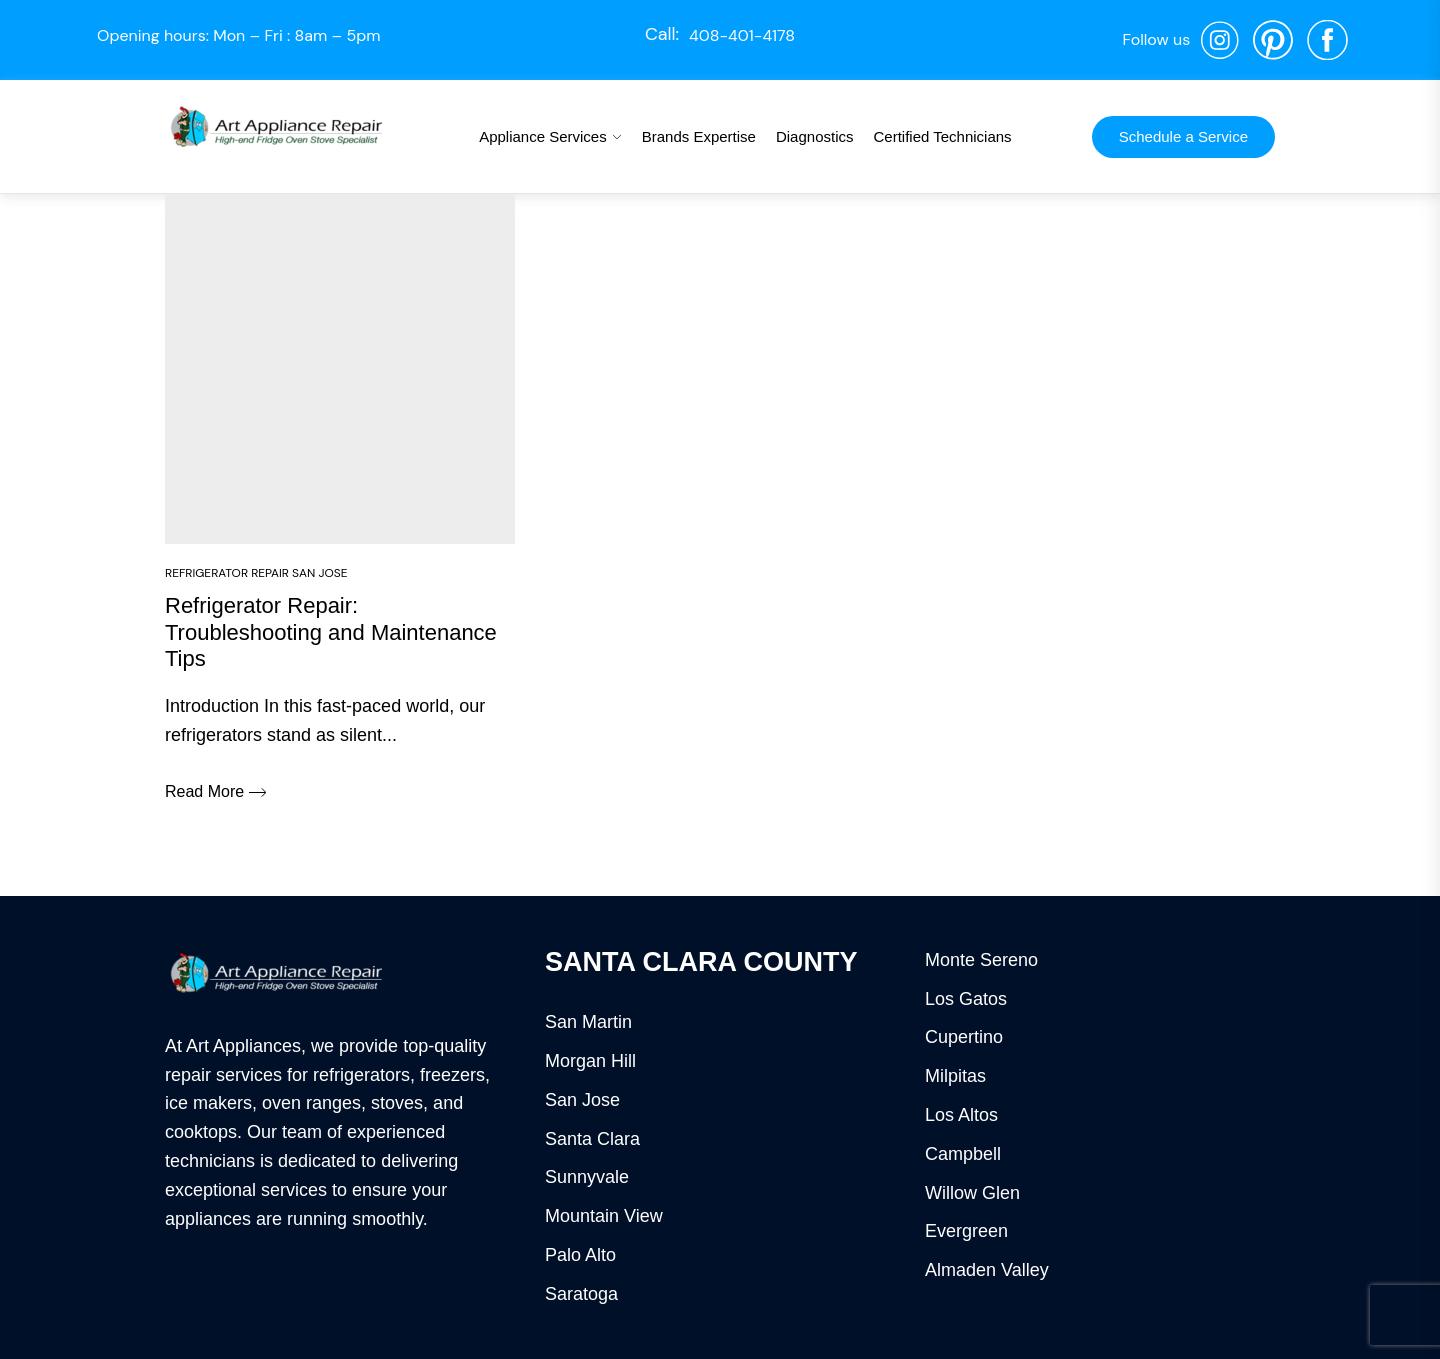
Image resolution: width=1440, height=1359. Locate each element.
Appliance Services (543, 136)
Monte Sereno (981, 960)
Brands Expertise (699, 136)
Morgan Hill (590, 1061)
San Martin (588, 1022)
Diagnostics (815, 136)
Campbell (963, 1154)
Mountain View (604, 1216)
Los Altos (961, 1115)
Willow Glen (972, 1193)
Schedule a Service (1183, 136)
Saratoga (581, 1294)
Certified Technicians (942, 136)
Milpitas (955, 1076)
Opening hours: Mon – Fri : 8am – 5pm (239, 35)
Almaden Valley (987, 1270)
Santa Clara (592, 1139)
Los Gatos (966, 999)
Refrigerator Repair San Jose (256, 573)
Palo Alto (580, 1255)
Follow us (1156, 39)
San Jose (582, 1100)
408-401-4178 (742, 35)
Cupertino (964, 1037)
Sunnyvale (587, 1177)
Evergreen (966, 1231)
